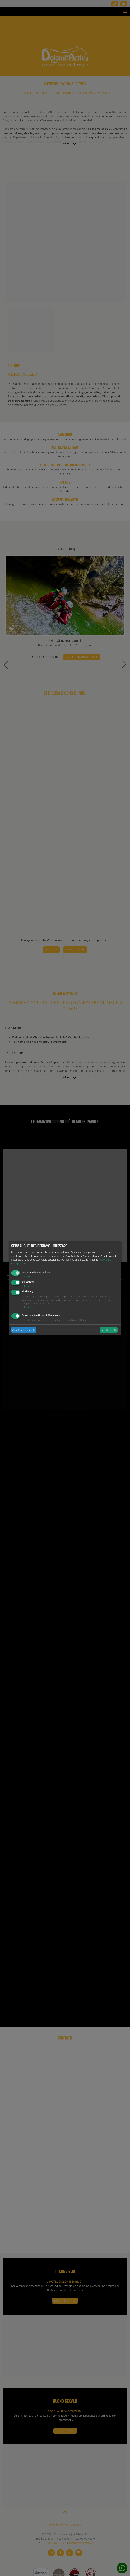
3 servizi (27, 1276)
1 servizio (28, 1286)
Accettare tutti (108, 1330)
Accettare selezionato (23, 1330)
